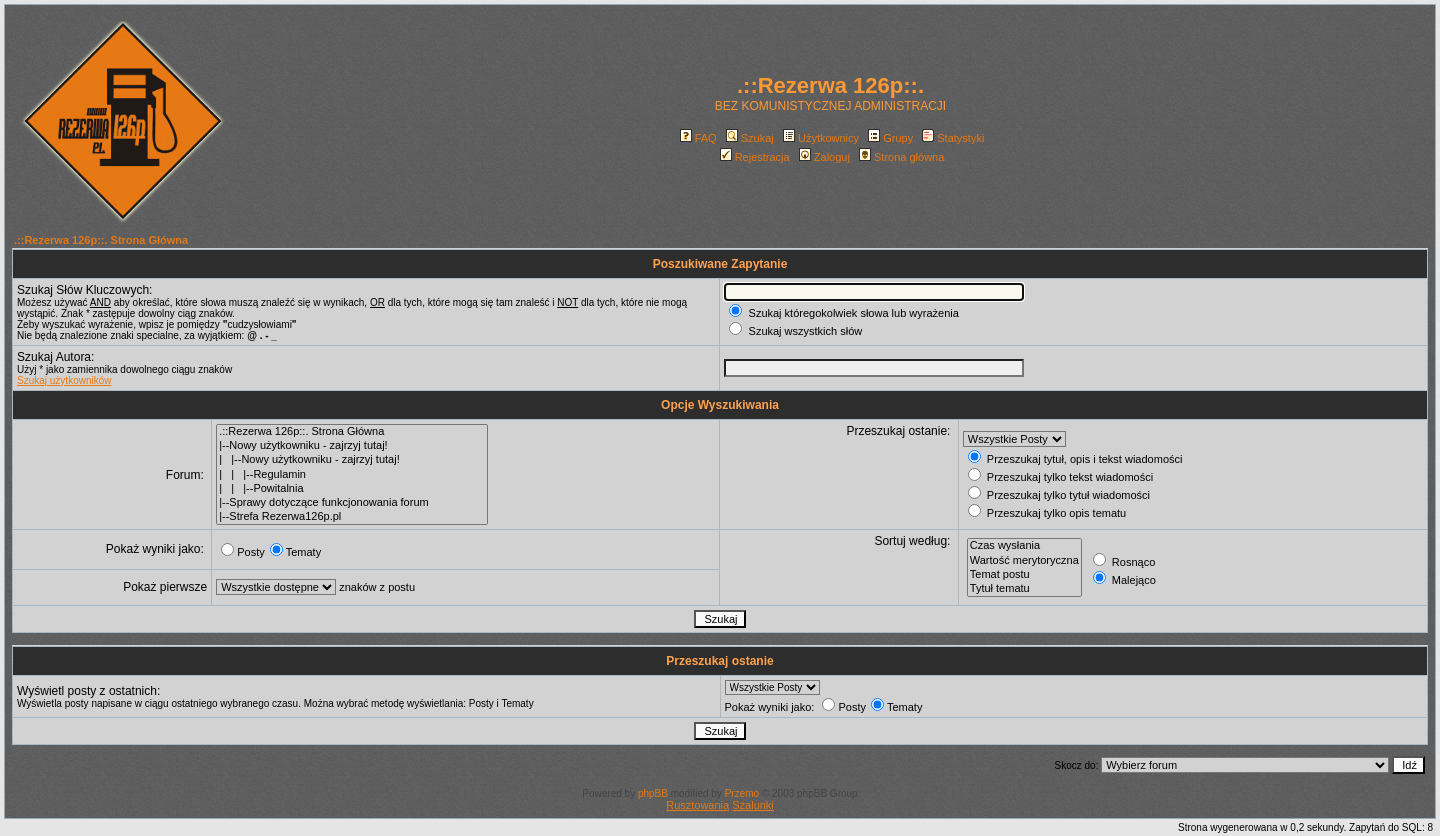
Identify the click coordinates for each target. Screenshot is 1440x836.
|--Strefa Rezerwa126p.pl (352, 517)
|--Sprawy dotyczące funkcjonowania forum (352, 503)
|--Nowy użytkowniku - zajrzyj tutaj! (352, 446)
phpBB (653, 793)
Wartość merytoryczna (1024, 561)
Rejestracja (755, 157)
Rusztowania (697, 805)
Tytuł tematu (1024, 589)
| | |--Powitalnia (352, 489)
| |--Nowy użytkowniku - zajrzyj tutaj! (352, 460)
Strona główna (901, 157)
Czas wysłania (1024, 546)
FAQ (698, 138)
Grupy (890, 138)
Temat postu (1024, 575)
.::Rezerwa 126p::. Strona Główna (101, 240)
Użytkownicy (821, 138)
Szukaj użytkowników (64, 380)
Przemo (742, 793)
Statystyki (953, 138)
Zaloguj (824, 157)
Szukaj (750, 138)
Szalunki (753, 805)
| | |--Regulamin (352, 475)
